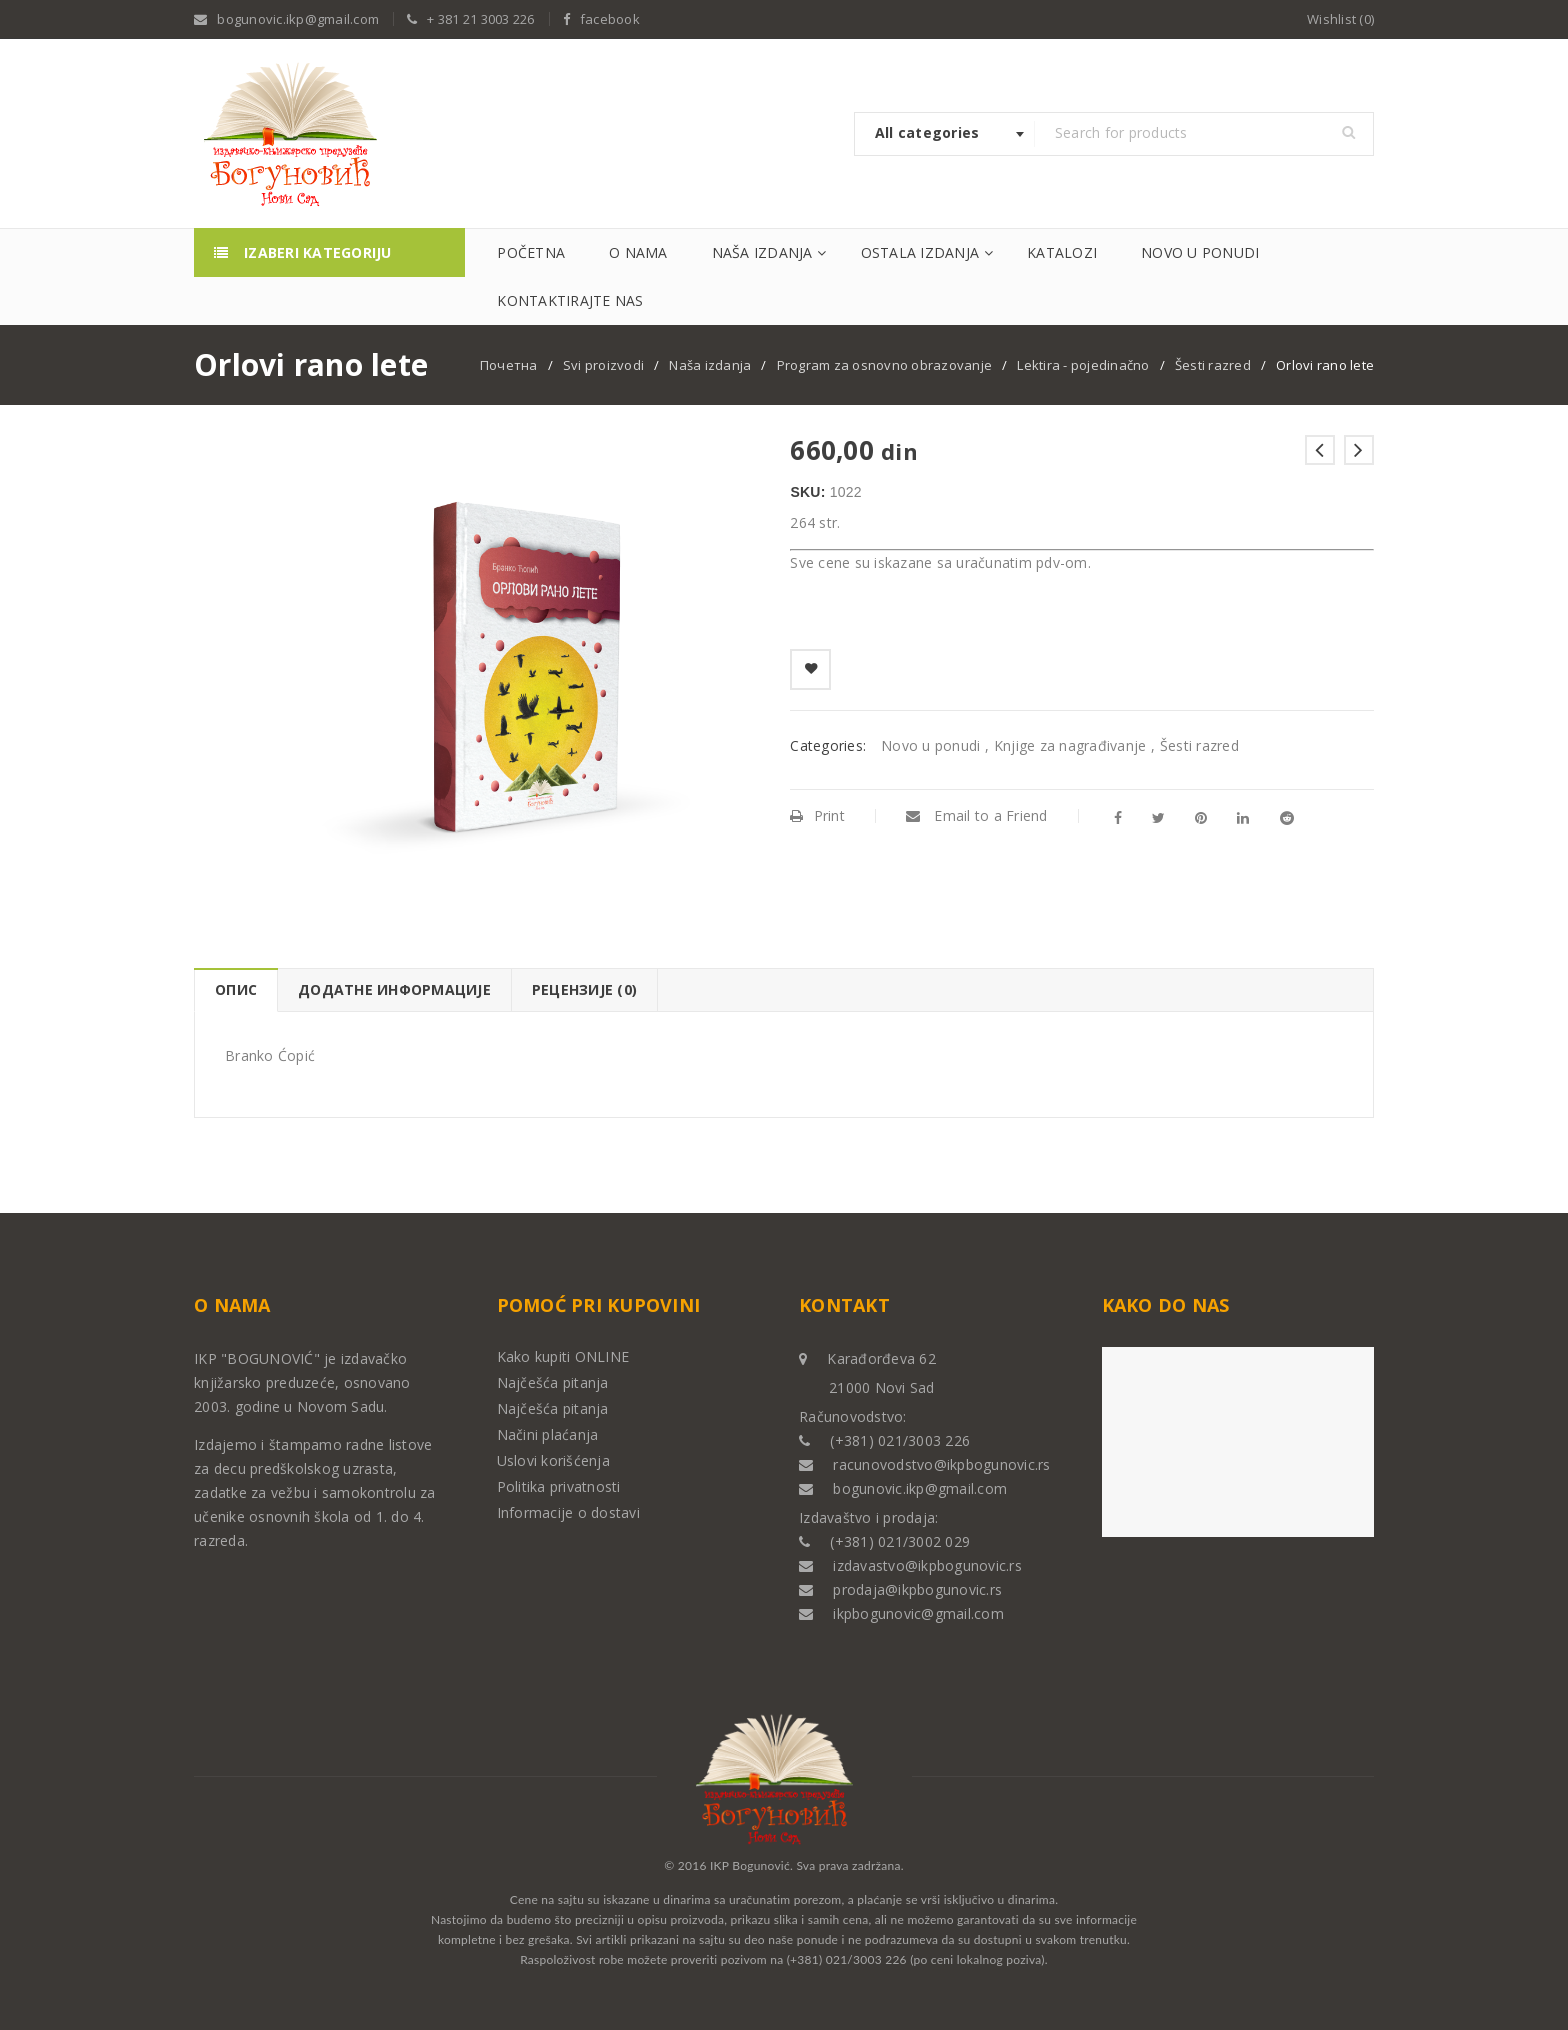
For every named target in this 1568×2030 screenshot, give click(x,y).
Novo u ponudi (930, 745)
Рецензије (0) (584, 989)
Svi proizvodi (603, 365)
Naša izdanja (710, 365)
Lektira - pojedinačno (1083, 365)
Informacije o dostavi (568, 1512)
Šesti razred (1213, 365)
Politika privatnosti (559, 1486)
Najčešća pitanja (553, 1382)
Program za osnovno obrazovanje (885, 365)
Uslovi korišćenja (553, 1460)
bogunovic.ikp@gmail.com (298, 19)
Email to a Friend (977, 815)
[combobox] (945, 134)
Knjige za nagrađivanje (1070, 745)
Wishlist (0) (1340, 19)
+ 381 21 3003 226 (480, 19)
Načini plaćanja (548, 1434)
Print (817, 815)
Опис (236, 989)
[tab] (235, 990)
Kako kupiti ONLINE (563, 1356)
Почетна (509, 365)
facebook (610, 19)
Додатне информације (394, 989)
